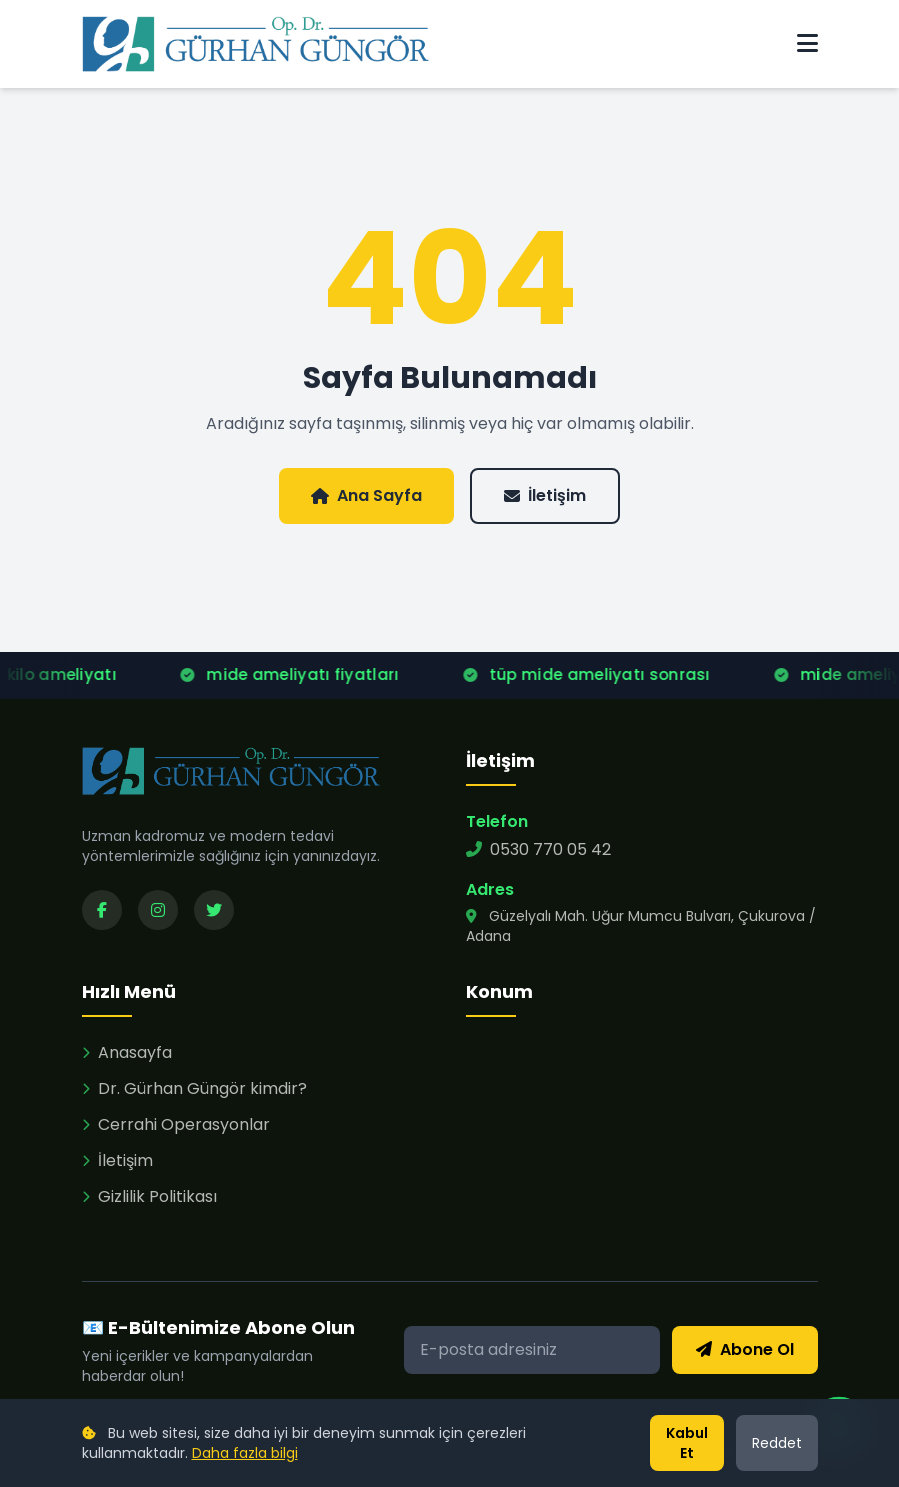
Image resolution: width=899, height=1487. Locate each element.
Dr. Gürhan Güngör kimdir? (194, 1088)
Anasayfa (127, 1052)
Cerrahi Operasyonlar (176, 1124)
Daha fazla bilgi (245, 1453)
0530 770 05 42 (538, 849)
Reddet (777, 1443)
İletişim (545, 495)
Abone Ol (745, 1349)
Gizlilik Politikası (149, 1196)
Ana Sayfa (366, 495)
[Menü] (807, 44)
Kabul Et (687, 1443)
